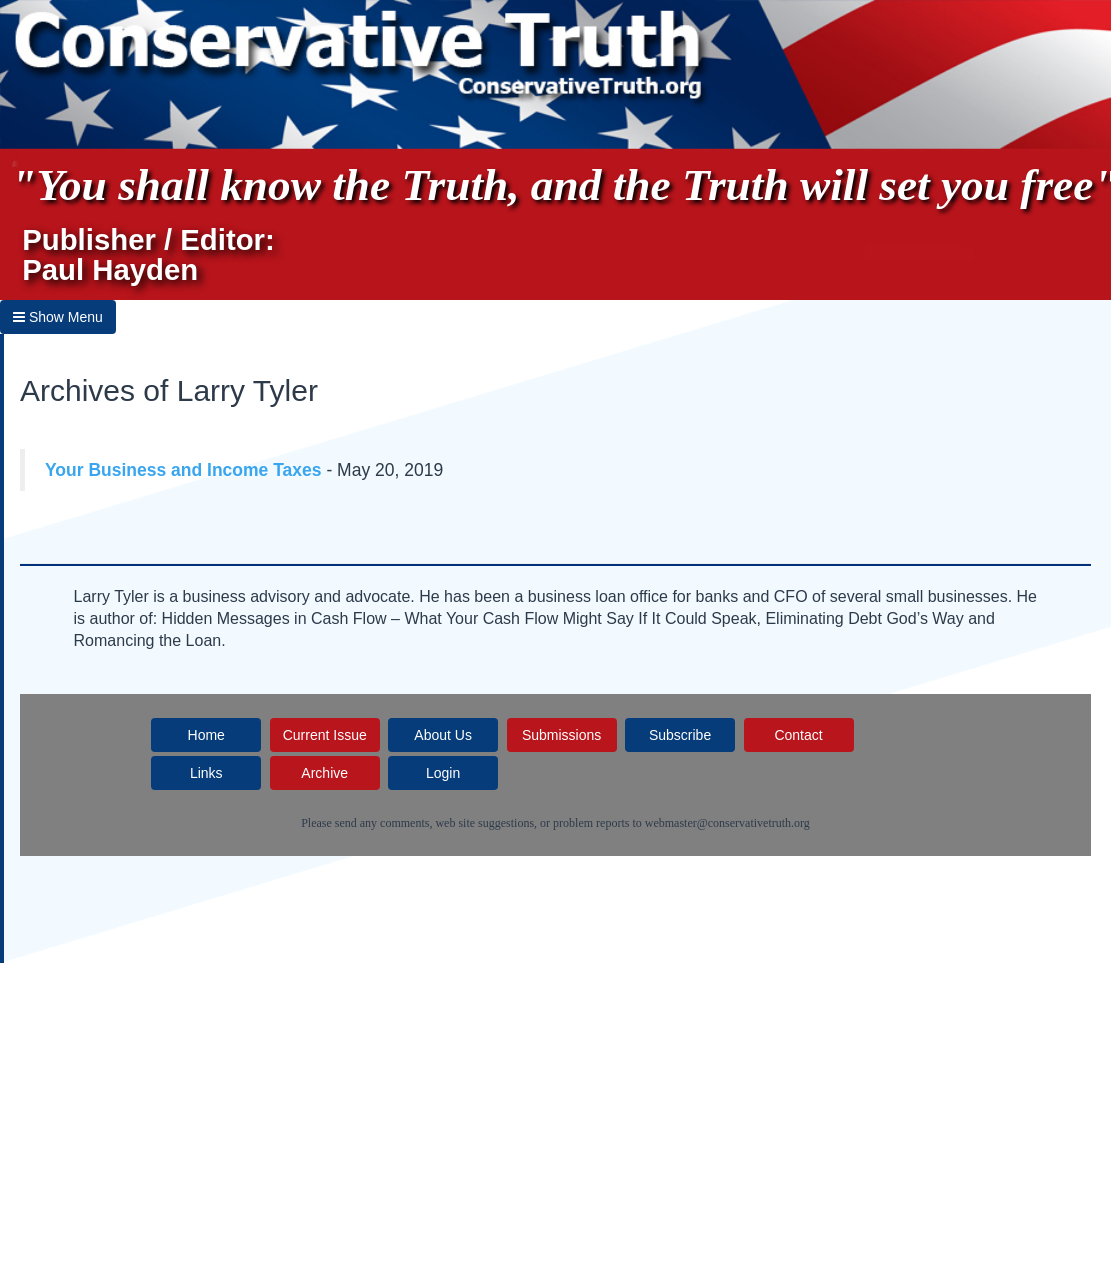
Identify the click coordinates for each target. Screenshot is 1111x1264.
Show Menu (58, 317)
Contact (798, 735)
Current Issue (325, 735)
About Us (443, 735)
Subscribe (680, 735)
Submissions (561, 735)
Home (206, 735)
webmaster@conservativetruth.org (727, 823)
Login (443, 773)
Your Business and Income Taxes (183, 470)
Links (206, 773)
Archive (324, 773)
